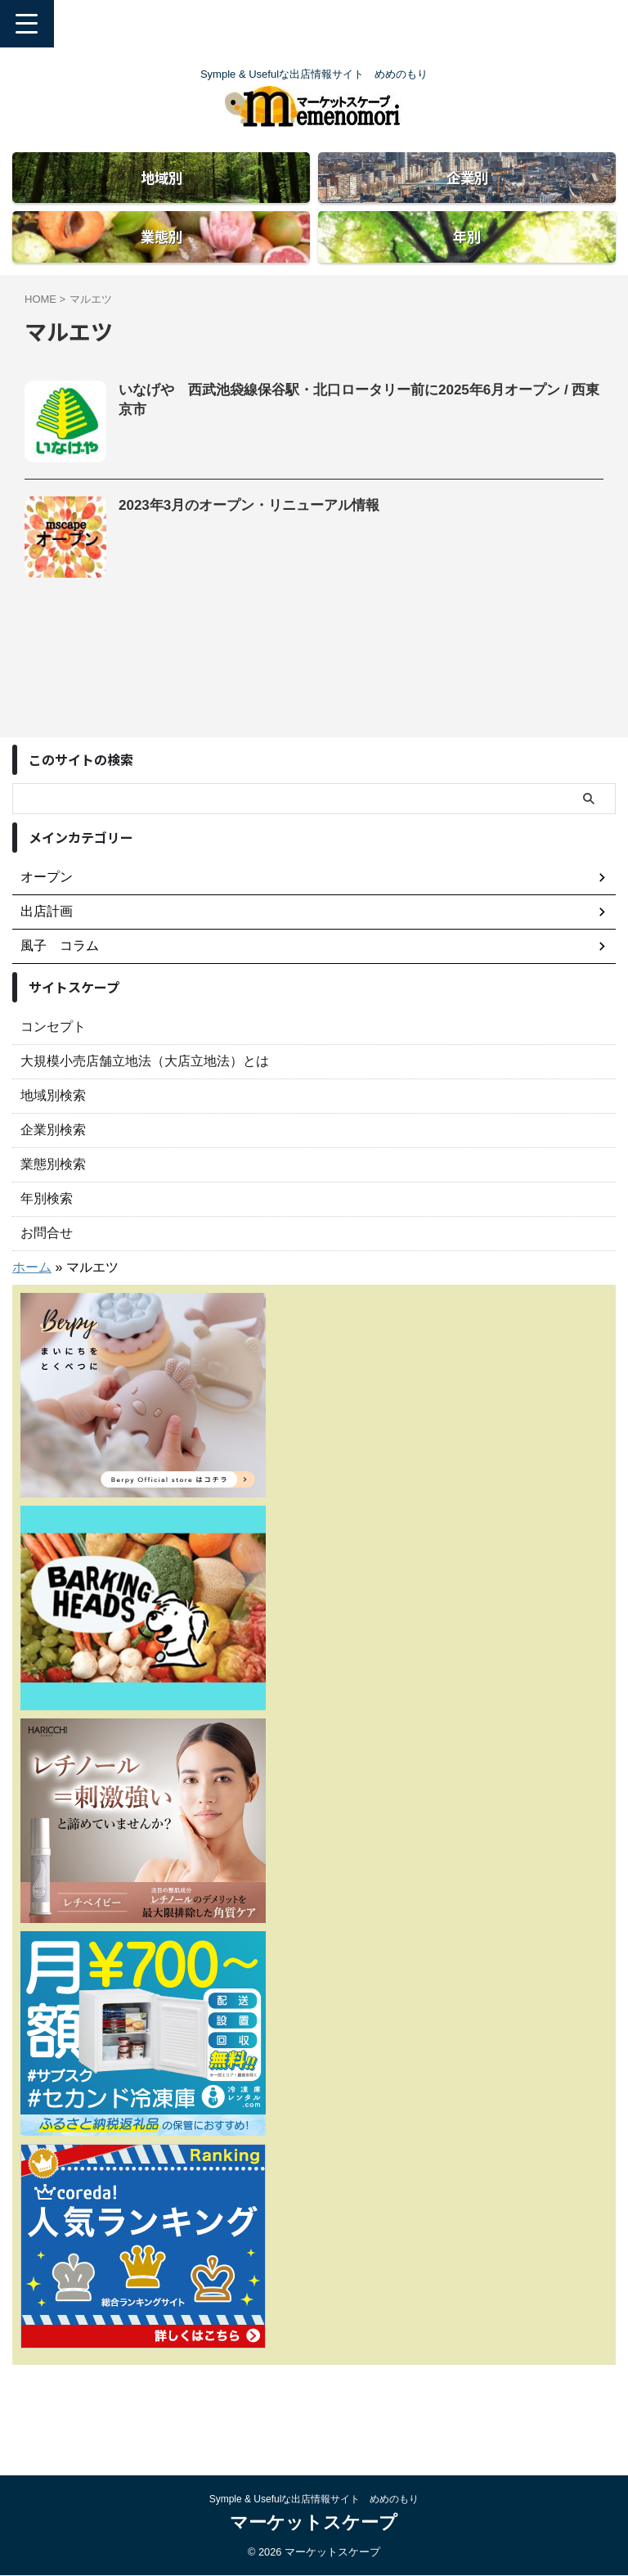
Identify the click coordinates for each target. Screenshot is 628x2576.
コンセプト (53, 1088)
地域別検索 (53, 1157)
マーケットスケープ (313, 2522)
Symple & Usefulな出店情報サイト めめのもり (314, 2499)
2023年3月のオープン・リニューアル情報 (257, 568)
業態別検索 (53, 1225)
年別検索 (46, 1260)
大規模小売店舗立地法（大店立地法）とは (144, 1122)
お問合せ (46, 1294)
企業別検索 (53, 1191)
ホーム (32, 1328)
